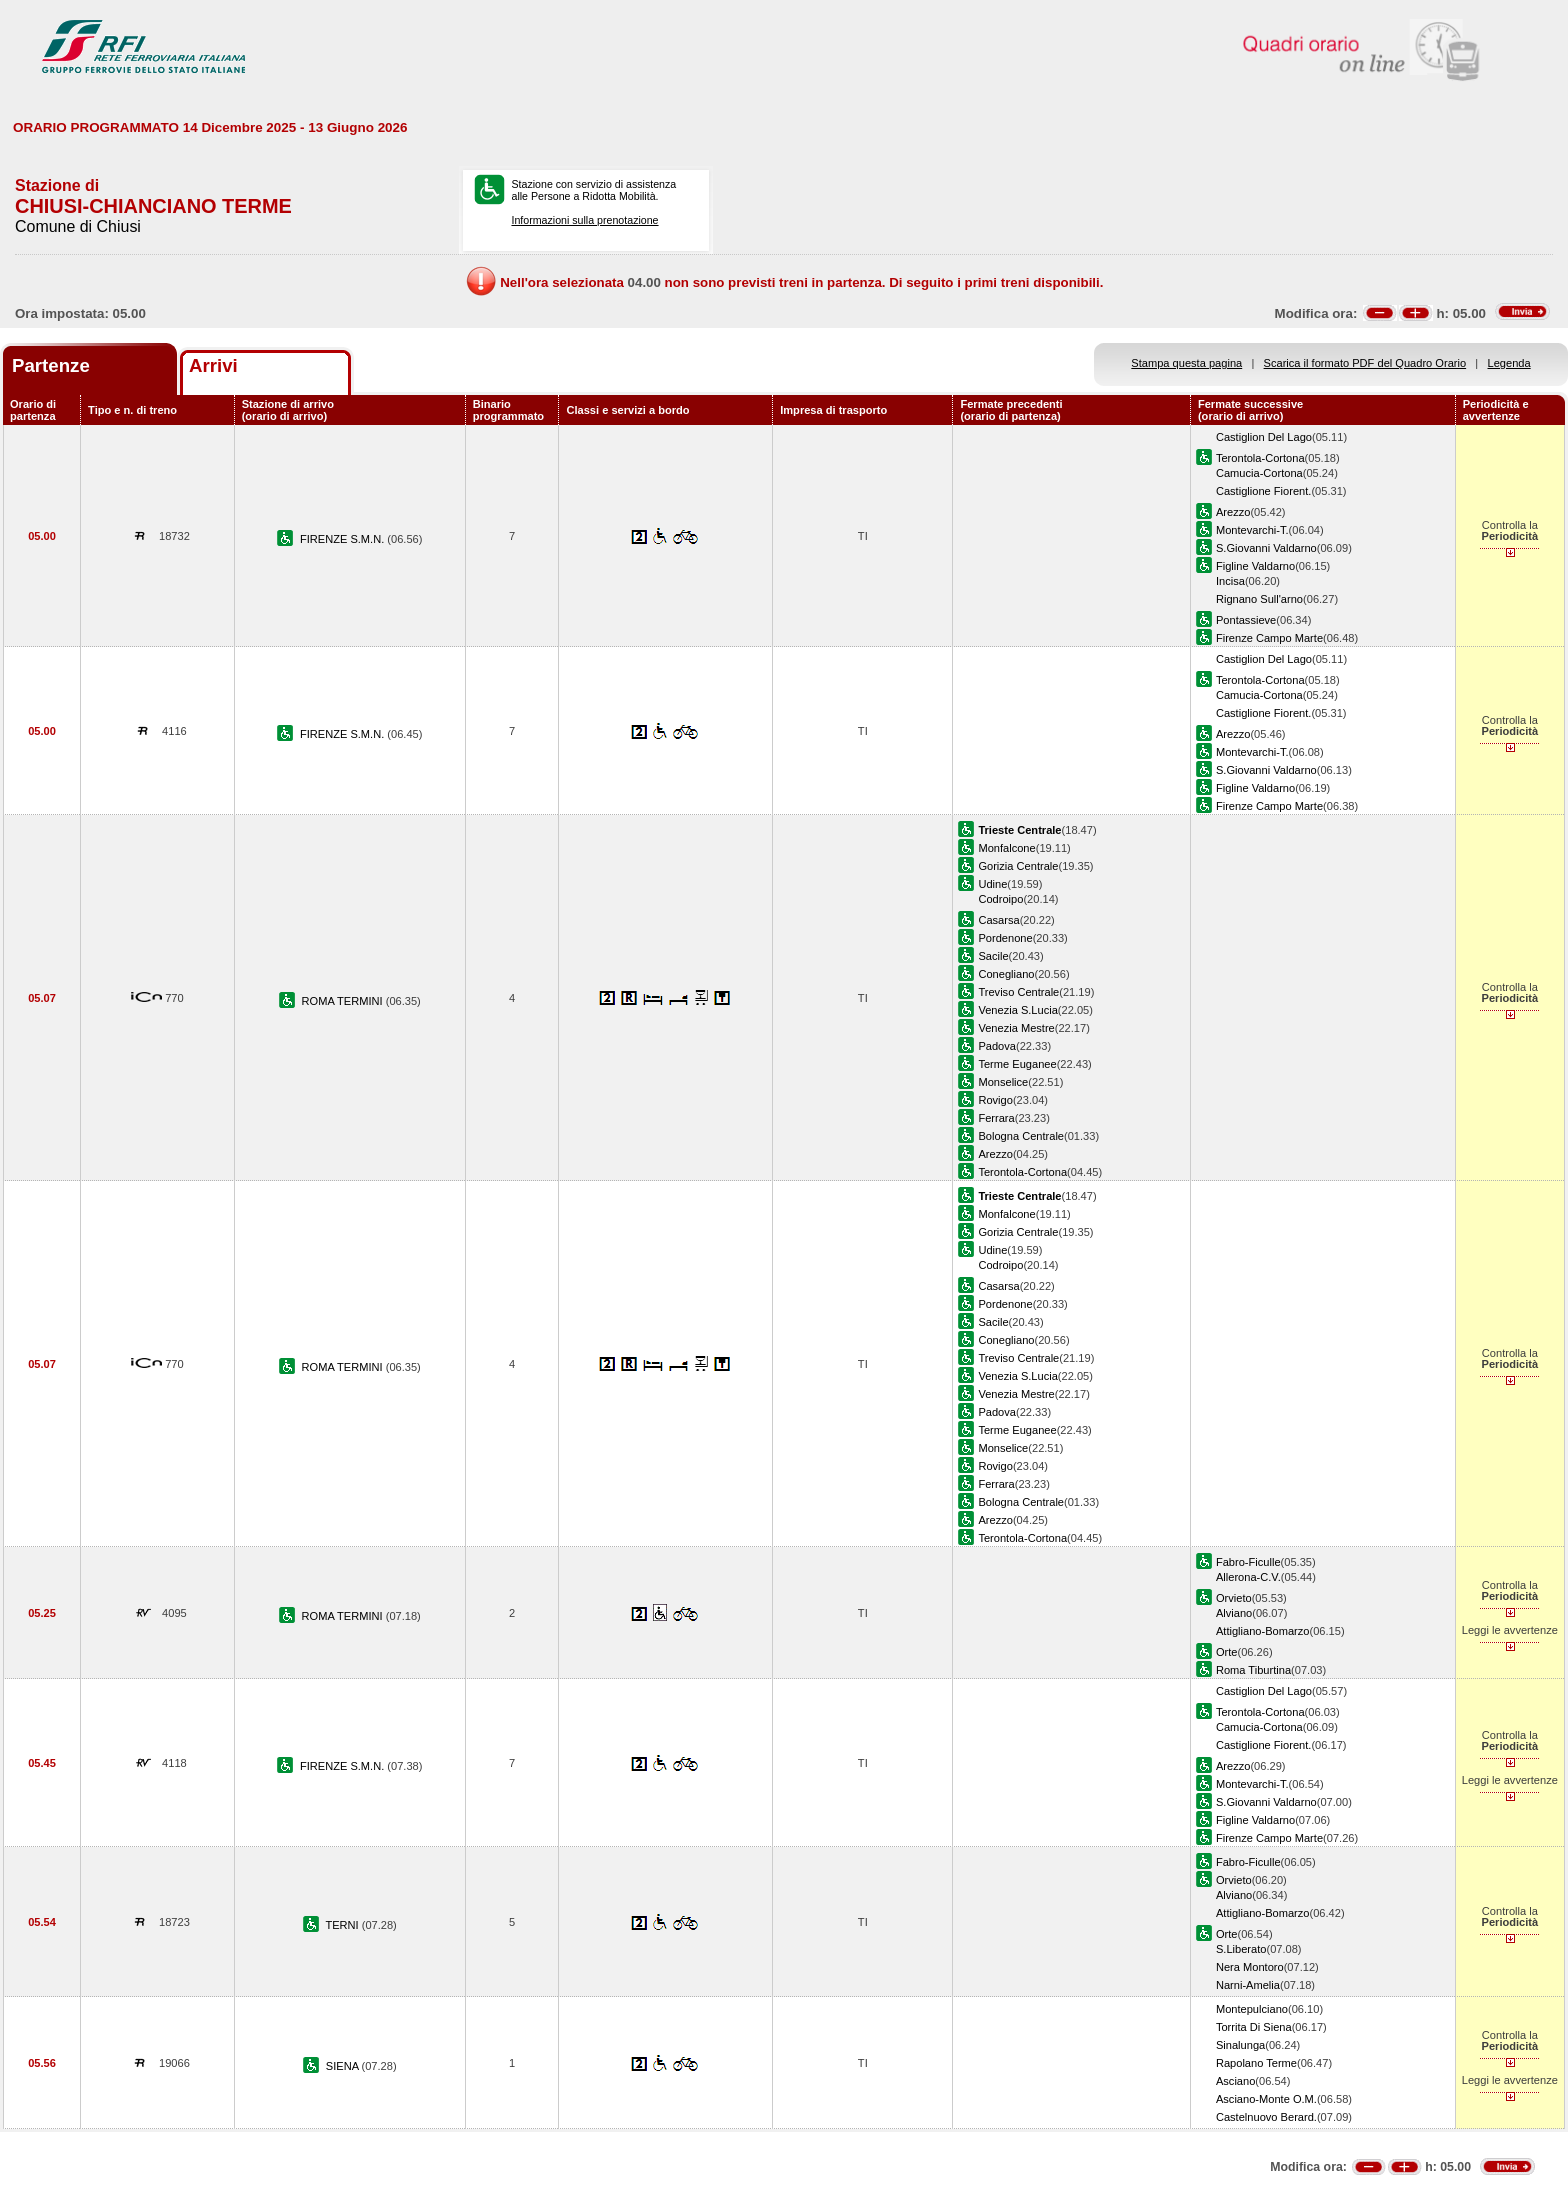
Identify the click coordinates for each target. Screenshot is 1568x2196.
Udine (992, 884)
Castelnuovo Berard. (1266, 2117)
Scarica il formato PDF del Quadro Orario (1365, 363)
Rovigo (995, 1100)
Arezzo (1233, 512)
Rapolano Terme (1256, 2063)
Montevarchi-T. (1252, 530)
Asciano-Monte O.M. (1266, 2099)
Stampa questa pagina (1186, 363)
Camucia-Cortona (1259, 473)
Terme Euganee (1017, 1064)
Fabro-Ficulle (1248, 1562)
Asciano (1235, 2081)
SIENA (344, 2066)
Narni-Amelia (1248, 1985)
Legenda (1509, 363)
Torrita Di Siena (1254, 2027)
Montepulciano (1252, 2009)
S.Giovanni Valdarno (1266, 548)
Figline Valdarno (1255, 566)
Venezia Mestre (1016, 1028)
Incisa (1230, 581)
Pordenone (1005, 938)
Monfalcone (1006, 848)
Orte (1227, 1652)
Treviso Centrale (1018, 992)
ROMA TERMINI (344, 1001)
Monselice (1003, 1082)
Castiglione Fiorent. (1263, 491)
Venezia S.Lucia (1017, 1010)
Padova (997, 1046)
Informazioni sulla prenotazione (584, 220)
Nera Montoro (1250, 1967)
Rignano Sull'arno (1259, 599)
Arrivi (213, 365)
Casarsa (998, 920)
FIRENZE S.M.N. (343, 539)
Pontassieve (1246, 620)
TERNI (343, 1925)
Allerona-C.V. (1248, 1577)
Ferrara (996, 1118)
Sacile (993, 956)
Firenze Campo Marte (1269, 638)
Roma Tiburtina (1253, 1670)
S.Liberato (1241, 1949)
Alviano (1234, 1613)
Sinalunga (1240, 2045)
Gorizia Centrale (1018, 866)
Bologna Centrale (1021, 1136)
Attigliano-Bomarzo (1263, 1631)
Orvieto (1234, 1598)
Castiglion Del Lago (1264, 437)
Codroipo (1000, 899)
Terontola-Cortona (1260, 458)
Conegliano (1006, 974)
